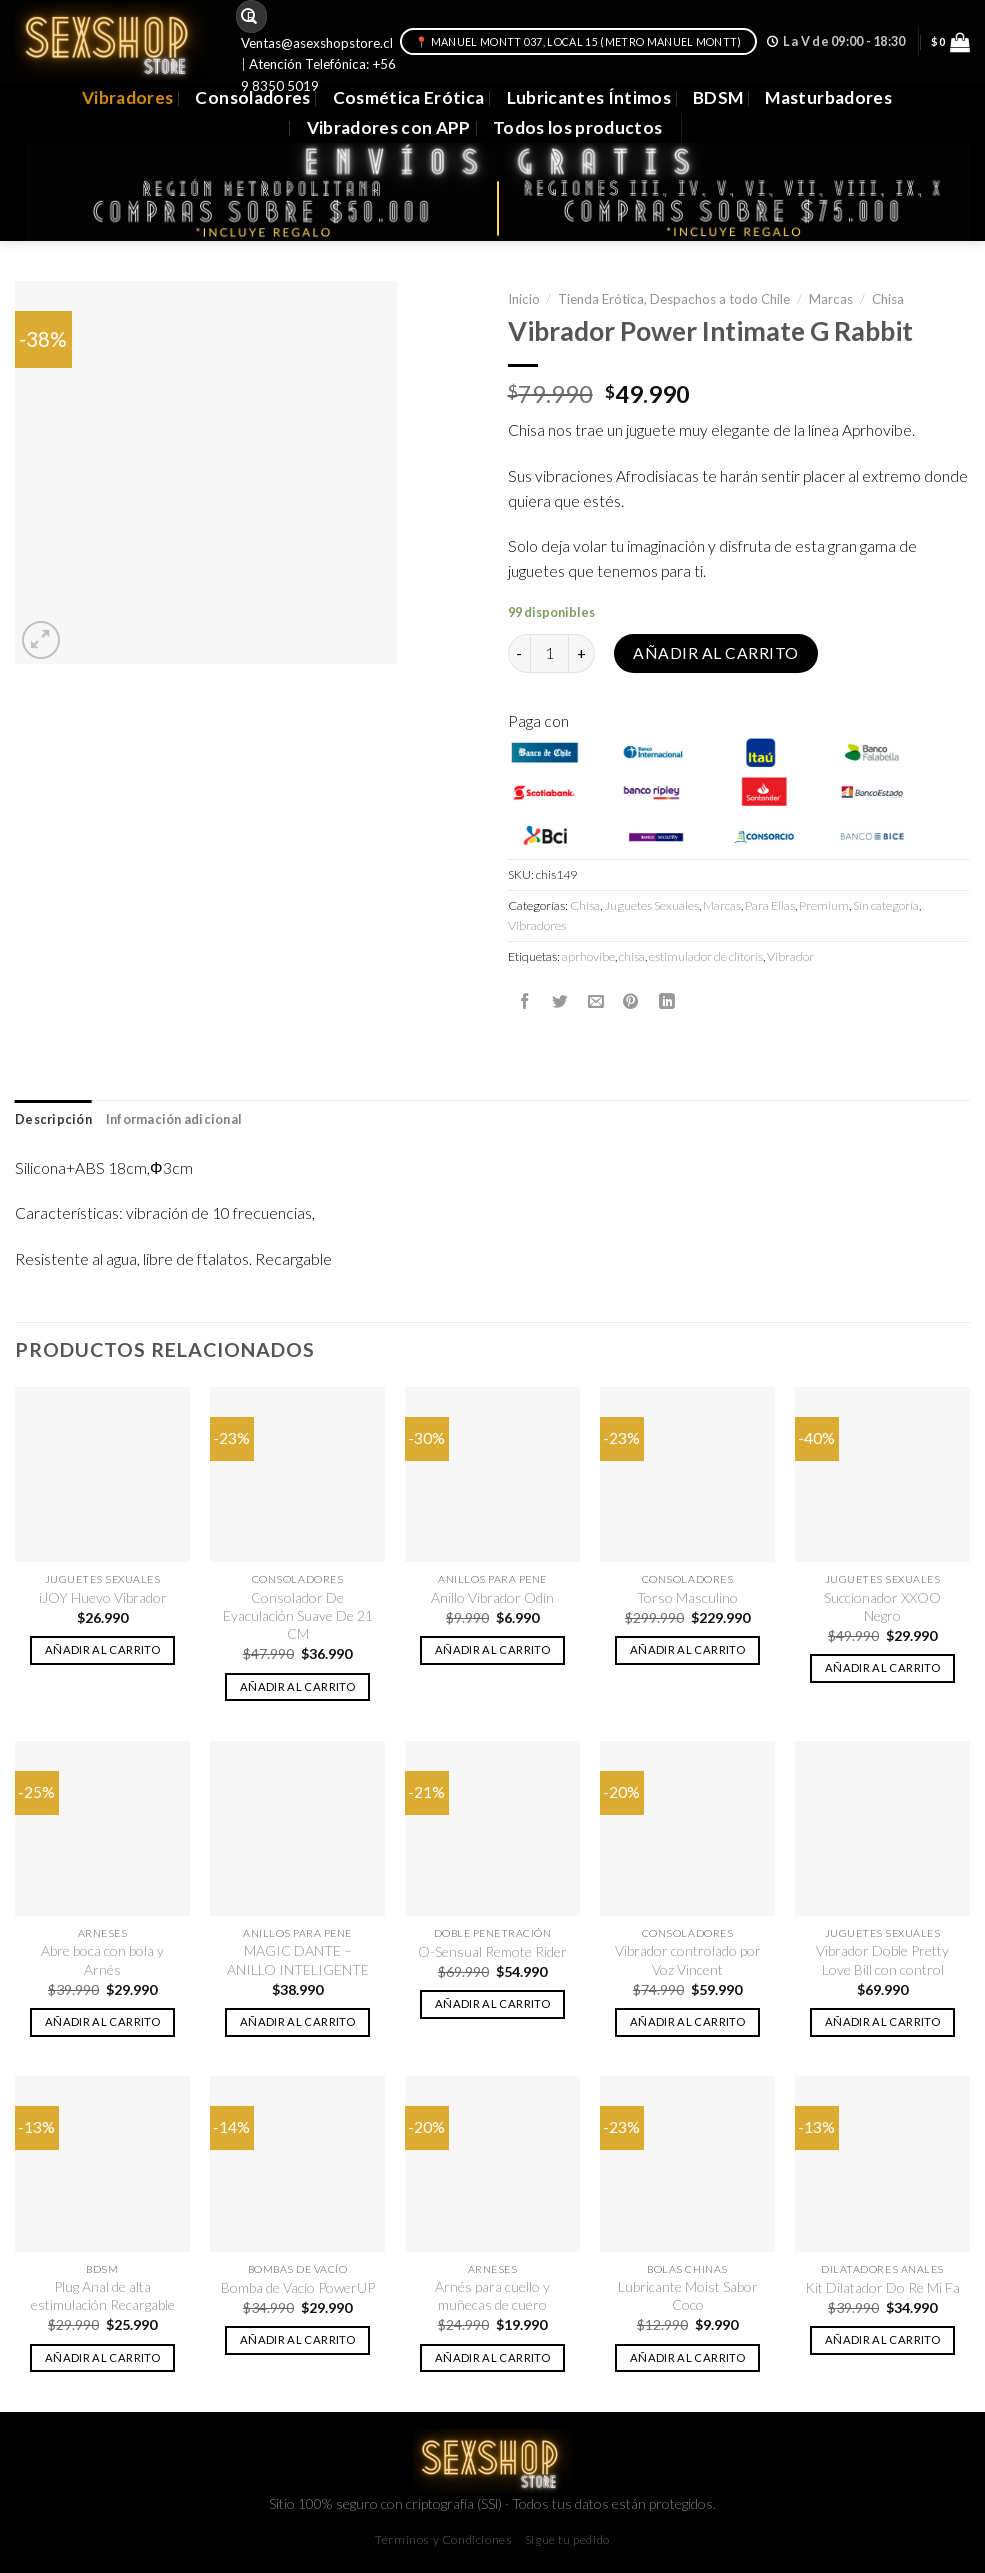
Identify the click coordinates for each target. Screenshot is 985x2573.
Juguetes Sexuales (651, 905)
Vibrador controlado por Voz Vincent (688, 1959)
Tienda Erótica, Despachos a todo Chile (674, 299)
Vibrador (790, 956)
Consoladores (252, 97)
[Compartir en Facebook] (525, 1001)
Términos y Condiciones (443, 2539)
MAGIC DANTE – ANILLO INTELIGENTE (298, 1959)
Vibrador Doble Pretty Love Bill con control (882, 1959)
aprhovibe (588, 956)
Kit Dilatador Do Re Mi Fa (882, 2287)
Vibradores (127, 97)
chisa (632, 956)
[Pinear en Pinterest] (631, 1001)
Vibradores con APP (389, 127)
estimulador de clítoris (706, 956)
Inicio (524, 299)
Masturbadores (828, 97)
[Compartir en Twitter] (560, 1001)
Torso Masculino (687, 1597)
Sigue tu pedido (567, 2539)
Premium (824, 905)
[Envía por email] (596, 1001)
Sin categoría (886, 905)
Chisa (888, 299)
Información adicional (174, 1119)
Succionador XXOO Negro (882, 1606)
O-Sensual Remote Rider (492, 1951)
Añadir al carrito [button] (102, 1649)
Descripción (53, 1119)
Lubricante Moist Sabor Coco (688, 2295)
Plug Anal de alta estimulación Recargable (103, 2295)
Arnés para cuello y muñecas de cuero (492, 2295)
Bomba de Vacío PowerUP (298, 2287)
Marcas (831, 299)
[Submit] (250, 16)
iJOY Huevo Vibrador (103, 1597)
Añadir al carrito (715, 653)
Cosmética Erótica (409, 97)
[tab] (53, 1120)
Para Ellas (770, 905)
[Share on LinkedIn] (667, 1001)
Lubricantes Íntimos (589, 97)
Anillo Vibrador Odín (492, 1597)
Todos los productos (578, 127)
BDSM (718, 97)
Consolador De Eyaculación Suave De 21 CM (298, 1616)
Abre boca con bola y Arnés (102, 1959)
